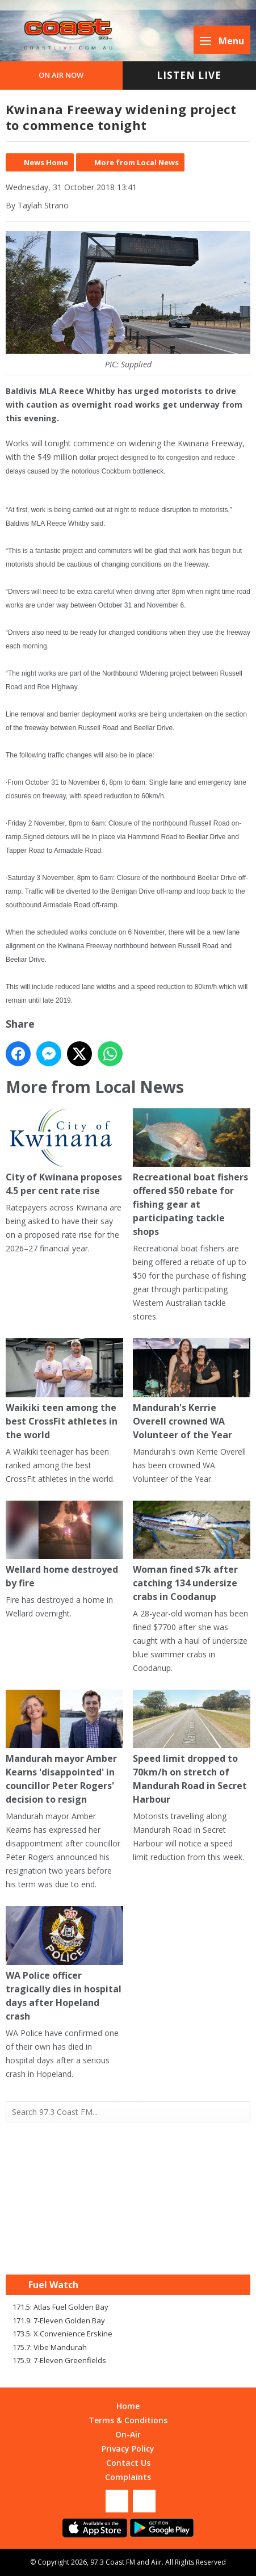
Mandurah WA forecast (128, 2251)
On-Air (128, 2434)
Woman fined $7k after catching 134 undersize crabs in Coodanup (191, 1552)
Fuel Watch (53, 2284)
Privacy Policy (128, 2448)
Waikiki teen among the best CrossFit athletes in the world (64, 1389)
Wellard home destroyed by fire (64, 1545)
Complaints (128, 2477)
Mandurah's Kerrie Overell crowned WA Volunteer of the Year (191, 1389)
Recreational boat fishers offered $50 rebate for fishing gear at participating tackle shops (191, 1173)
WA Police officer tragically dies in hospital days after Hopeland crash (64, 1964)
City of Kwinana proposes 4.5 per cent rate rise (64, 1152)
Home (128, 2406)
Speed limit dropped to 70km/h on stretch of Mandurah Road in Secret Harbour (191, 1748)
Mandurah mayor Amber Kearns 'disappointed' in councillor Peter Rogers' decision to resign (64, 1748)
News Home (46, 162)
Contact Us (128, 2462)
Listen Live (189, 75)
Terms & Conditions (128, 2420)
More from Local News (136, 162)
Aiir (156, 2562)
